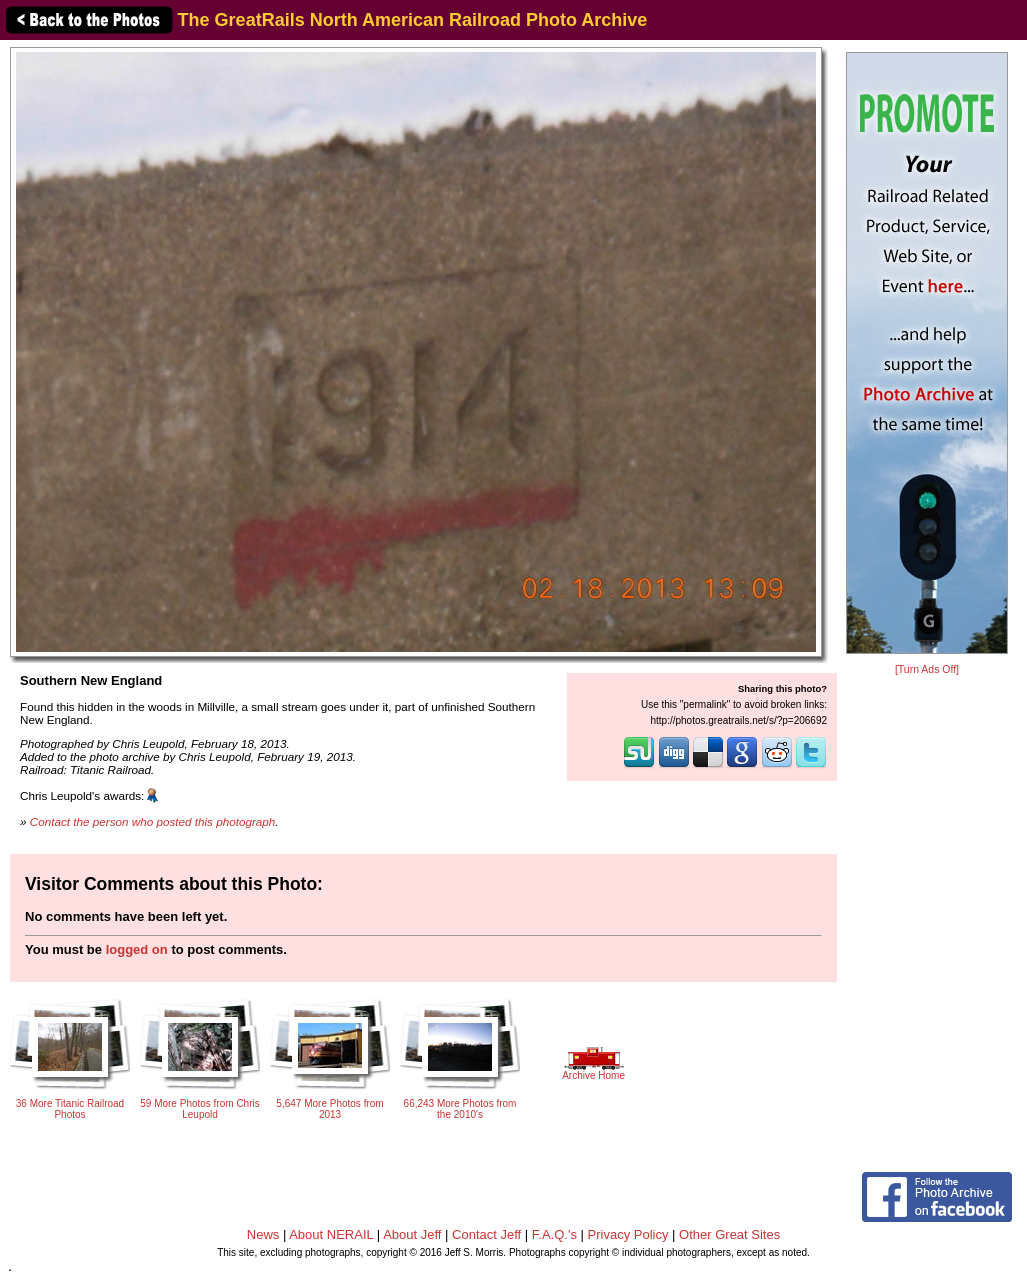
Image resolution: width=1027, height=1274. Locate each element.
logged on (137, 949)
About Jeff (412, 1234)
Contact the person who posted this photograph (153, 821)
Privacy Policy (628, 1234)
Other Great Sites (729, 1234)
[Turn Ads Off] (927, 669)
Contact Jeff (486, 1234)
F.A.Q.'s (554, 1234)
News (263, 1234)
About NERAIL (331, 1234)
